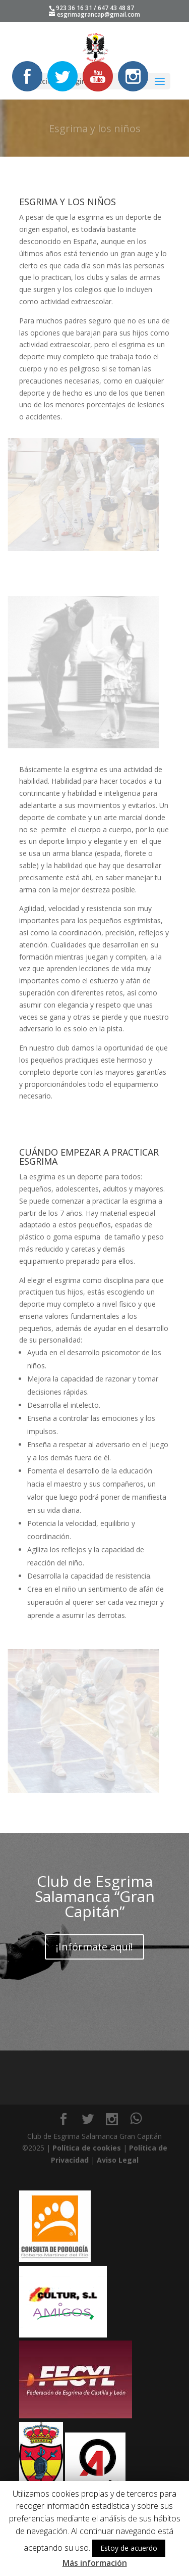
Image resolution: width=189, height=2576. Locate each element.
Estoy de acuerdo (128, 2548)
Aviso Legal (118, 2160)
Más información (94, 2562)
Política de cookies (86, 2148)
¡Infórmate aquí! (94, 1946)
